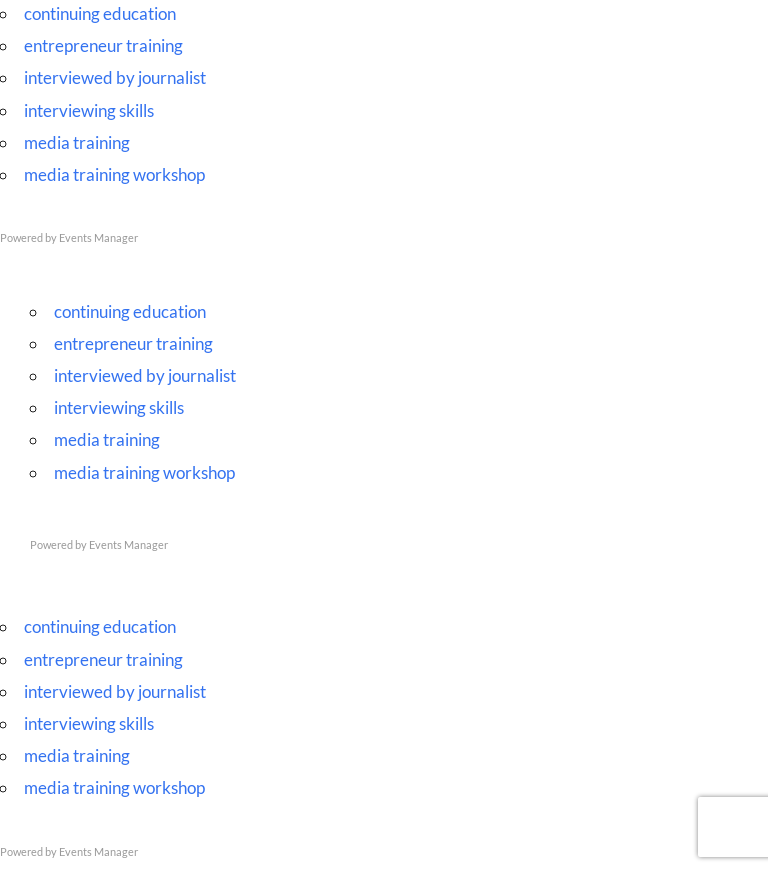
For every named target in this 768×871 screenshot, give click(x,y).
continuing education (100, 13)
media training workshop (114, 174)
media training (77, 142)
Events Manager (98, 237)
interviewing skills (89, 110)
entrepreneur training (103, 45)
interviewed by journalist (115, 77)
